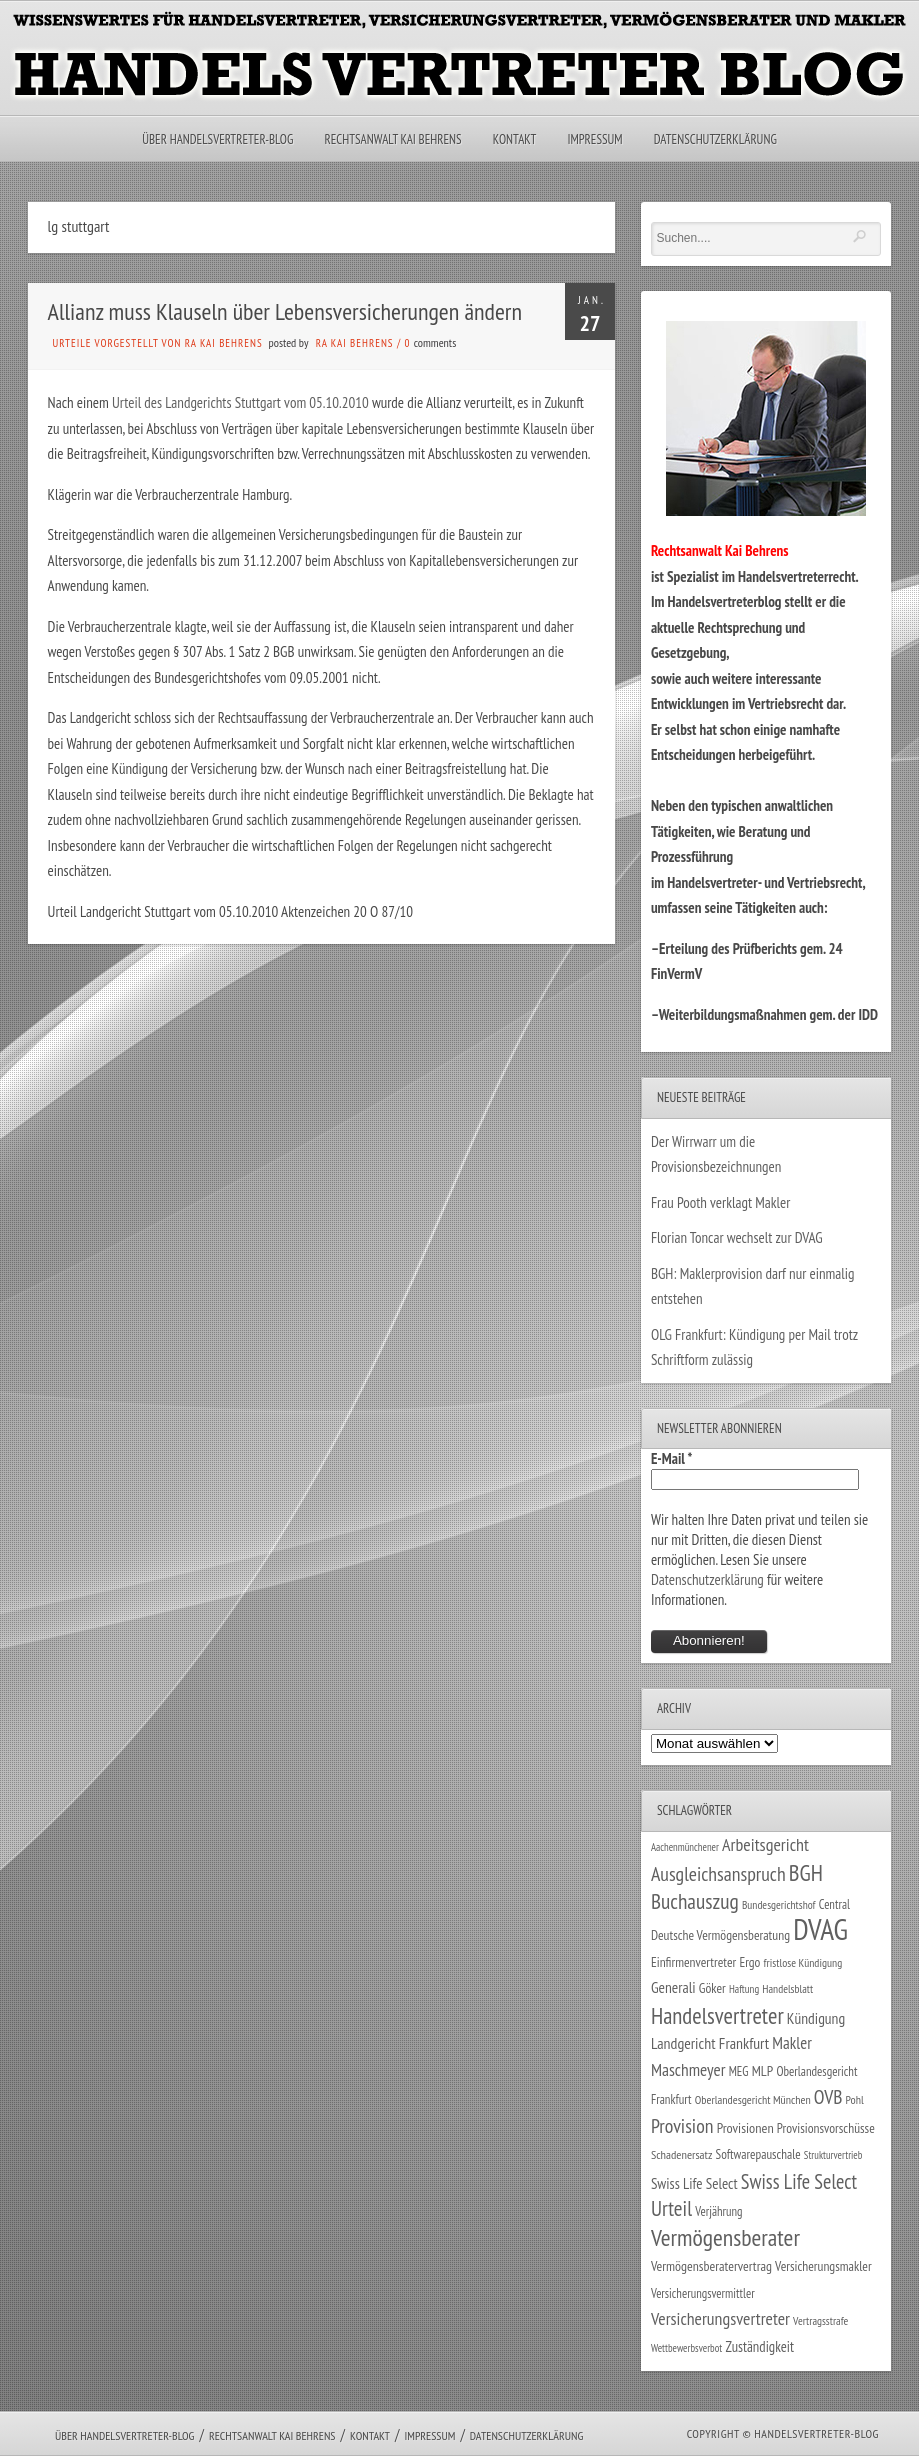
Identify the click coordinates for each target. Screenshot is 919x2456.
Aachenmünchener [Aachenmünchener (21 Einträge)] (685, 1847)
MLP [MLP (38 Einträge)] (762, 2070)
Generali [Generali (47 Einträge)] (673, 1987)
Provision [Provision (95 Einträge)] (682, 2125)
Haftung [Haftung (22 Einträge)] (744, 1989)
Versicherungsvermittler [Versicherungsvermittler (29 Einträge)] (703, 2293)
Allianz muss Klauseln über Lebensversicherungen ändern (285, 311)
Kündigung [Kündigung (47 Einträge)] (816, 2018)
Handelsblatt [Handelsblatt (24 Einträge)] (787, 1988)
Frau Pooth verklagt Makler (721, 1202)
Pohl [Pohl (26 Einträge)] (855, 2099)
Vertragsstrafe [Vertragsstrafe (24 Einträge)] (820, 2320)
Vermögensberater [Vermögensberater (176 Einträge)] (725, 2237)
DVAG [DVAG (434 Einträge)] (820, 1929)
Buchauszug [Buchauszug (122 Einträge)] (695, 1901)
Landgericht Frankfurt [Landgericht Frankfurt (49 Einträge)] (710, 2043)
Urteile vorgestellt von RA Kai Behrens (158, 343)
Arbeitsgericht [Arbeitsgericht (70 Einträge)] (765, 1844)
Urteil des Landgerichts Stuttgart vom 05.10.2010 (240, 402)
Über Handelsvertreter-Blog (217, 139)
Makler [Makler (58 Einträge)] (791, 2043)
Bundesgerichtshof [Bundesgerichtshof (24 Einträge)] (779, 1904)
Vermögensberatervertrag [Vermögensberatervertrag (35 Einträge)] (711, 2266)
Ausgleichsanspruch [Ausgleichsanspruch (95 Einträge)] (718, 1873)
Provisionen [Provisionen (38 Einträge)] (745, 2127)
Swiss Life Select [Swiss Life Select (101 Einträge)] (799, 2181)
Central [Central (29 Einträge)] (834, 1904)
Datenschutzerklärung (715, 139)
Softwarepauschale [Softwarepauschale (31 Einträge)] (758, 2154)
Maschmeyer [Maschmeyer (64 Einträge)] (688, 2069)
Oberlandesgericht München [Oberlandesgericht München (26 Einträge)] (753, 2099)
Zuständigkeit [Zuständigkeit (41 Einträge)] (759, 2346)
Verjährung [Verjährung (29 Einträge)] (718, 2211)
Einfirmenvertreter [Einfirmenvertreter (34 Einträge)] (693, 1962)
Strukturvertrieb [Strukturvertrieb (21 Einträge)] (833, 2155)
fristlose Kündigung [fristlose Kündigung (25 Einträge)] (803, 1962)
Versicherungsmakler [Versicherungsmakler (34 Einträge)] (823, 2266)
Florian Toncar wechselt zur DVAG (737, 1237)
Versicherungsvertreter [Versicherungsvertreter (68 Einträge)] (720, 2318)
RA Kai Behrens (355, 343)
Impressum (594, 139)
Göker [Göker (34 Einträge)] (712, 1988)
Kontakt (514, 139)
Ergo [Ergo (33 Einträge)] (749, 1962)
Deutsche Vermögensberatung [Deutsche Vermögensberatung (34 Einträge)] (720, 1935)
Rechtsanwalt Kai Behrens (393, 139)
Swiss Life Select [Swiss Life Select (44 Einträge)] (694, 2183)
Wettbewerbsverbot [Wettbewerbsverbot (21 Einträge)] (686, 2348)
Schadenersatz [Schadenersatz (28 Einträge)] (682, 2154)
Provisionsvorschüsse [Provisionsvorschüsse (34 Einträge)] (826, 2128)
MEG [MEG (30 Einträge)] (739, 2071)
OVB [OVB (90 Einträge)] (828, 2096)
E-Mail (672, 1458)
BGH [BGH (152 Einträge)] (806, 1872)
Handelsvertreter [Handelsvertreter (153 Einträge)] (717, 2015)
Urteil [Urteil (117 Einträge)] (671, 2208)
